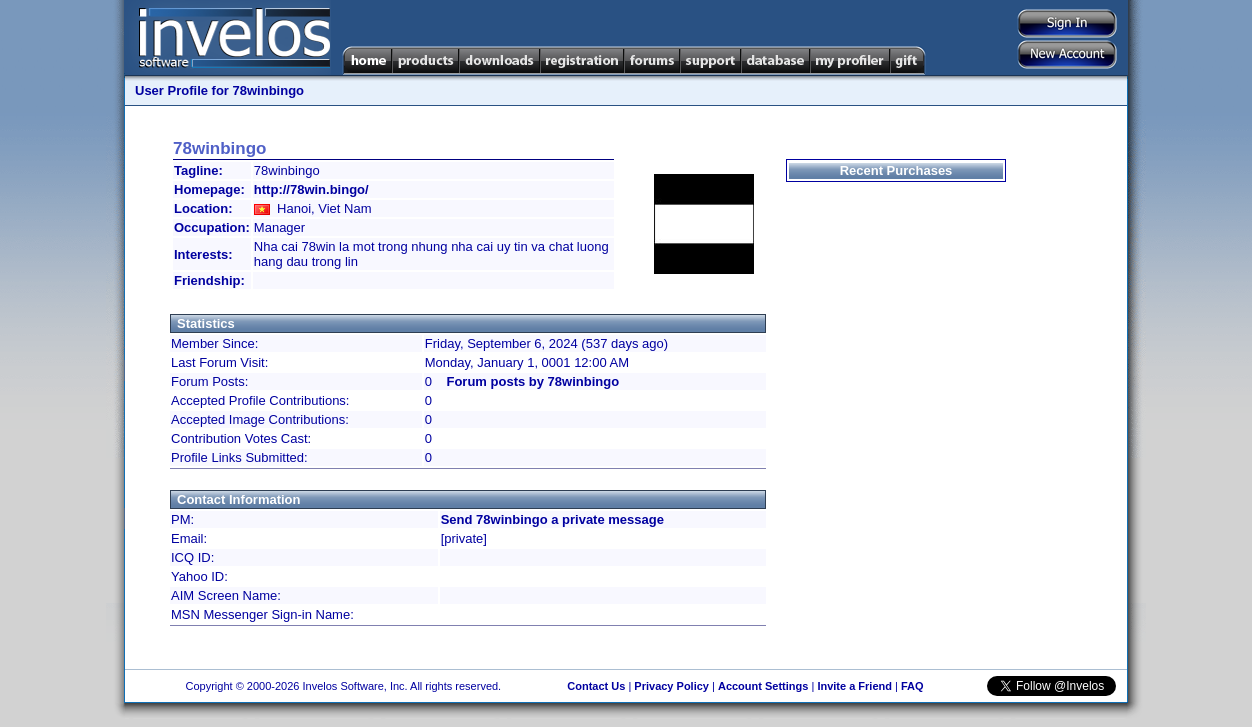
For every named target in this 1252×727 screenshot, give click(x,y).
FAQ (912, 686)
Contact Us (596, 686)
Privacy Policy (671, 686)
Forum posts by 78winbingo (532, 381)
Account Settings (763, 686)
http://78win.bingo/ (311, 189)
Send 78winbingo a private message (552, 519)
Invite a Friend (854, 686)
